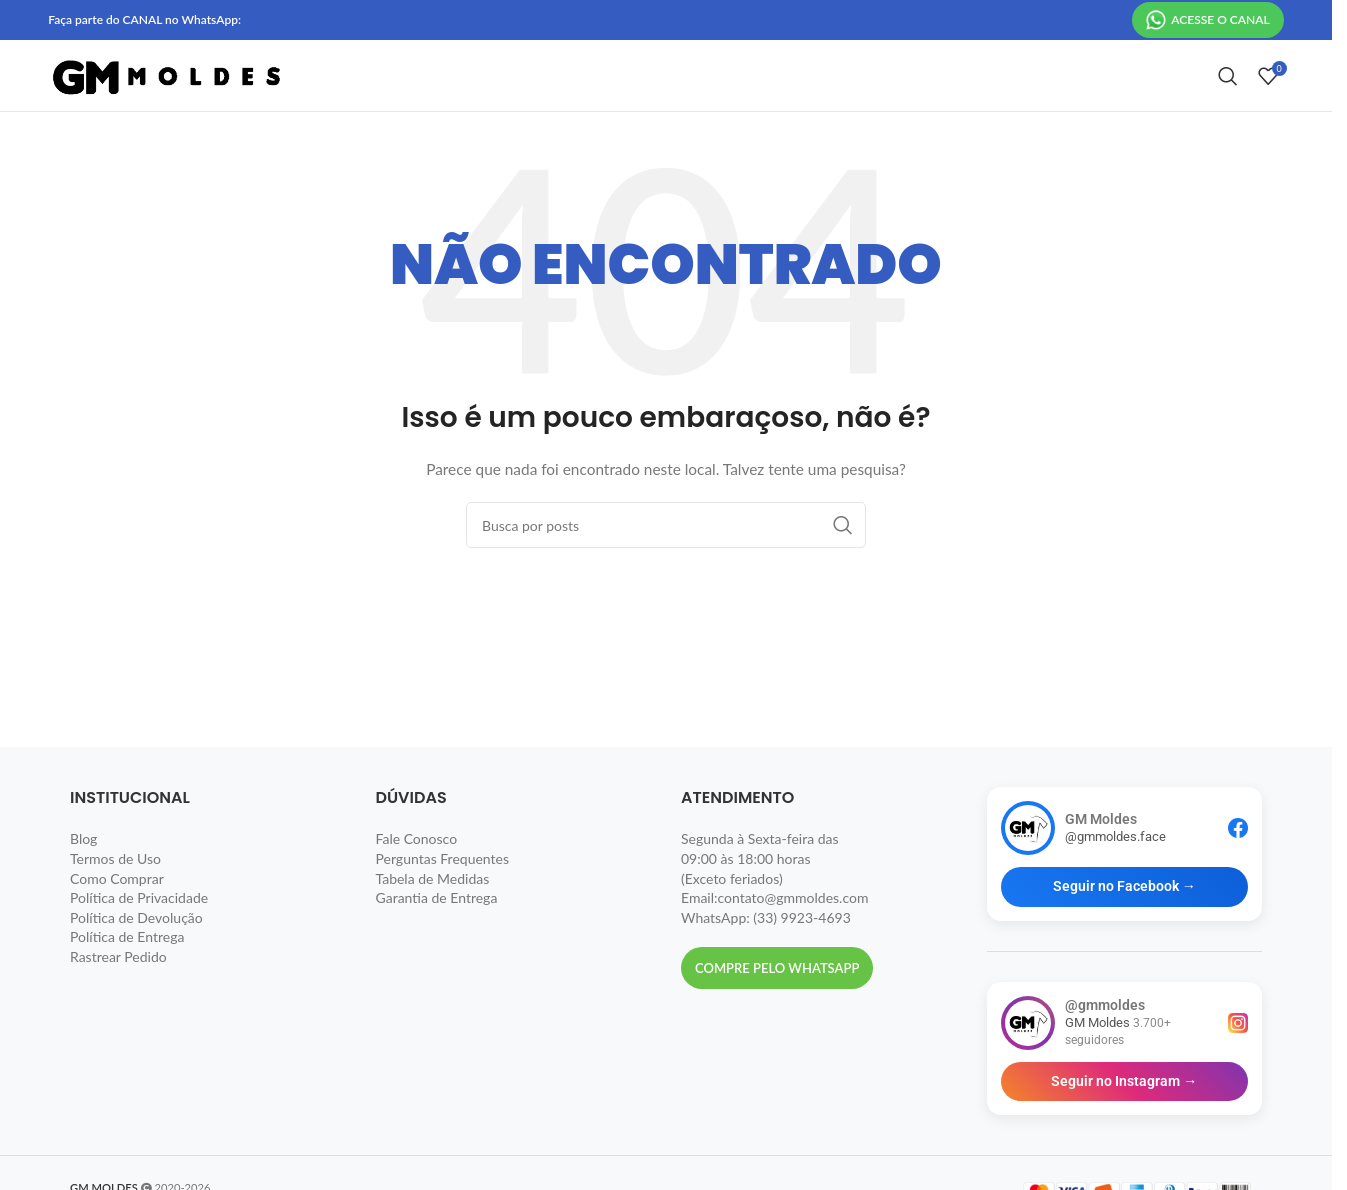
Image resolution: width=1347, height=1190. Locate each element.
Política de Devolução (136, 952)
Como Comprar (117, 913)
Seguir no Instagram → (1124, 1116)
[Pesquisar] (1228, 94)
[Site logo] (167, 92)
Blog (83, 873)
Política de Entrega (127, 971)
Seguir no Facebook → (1124, 921)
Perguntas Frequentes (443, 893)
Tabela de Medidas (433, 913)
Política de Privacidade (139, 932)
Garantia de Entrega (437, 932)
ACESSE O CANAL (1207, 21)
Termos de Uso (115, 893)
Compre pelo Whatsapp (777, 1003)
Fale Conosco (417, 873)
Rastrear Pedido (118, 991)
